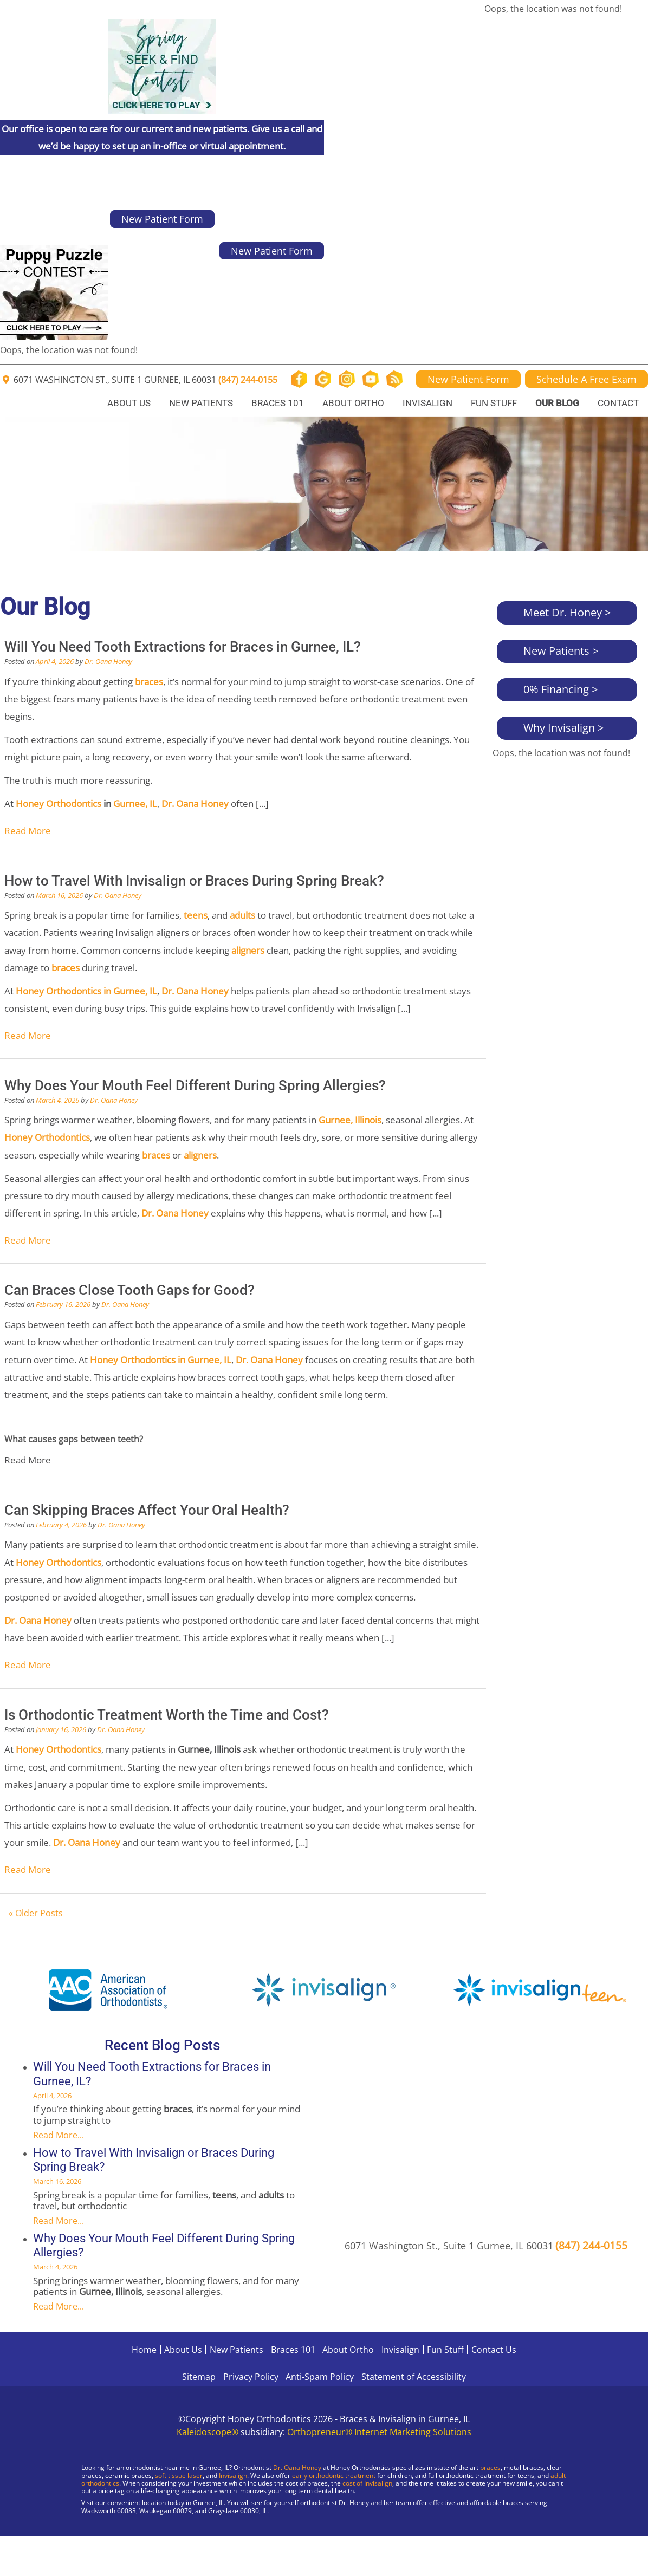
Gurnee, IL (134, 803)
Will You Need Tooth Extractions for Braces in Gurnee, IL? (182, 647)
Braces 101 (277, 403)
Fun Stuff (494, 403)
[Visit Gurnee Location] (92, 2538)
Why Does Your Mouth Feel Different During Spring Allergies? (195, 1085)
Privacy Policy (250, 2377)
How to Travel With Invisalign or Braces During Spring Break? (194, 881)
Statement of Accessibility (413, 2377)
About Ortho (353, 403)
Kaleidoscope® (207, 2432)
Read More (27, 830)
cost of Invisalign (367, 2483)
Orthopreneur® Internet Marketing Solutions (379, 2432)
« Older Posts (36, 1913)
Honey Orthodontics (58, 803)
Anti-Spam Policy (320, 2377)
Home (144, 2350)
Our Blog (557, 403)
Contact (618, 403)
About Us (129, 403)
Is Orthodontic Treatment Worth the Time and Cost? (166, 1715)
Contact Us (493, 2350)
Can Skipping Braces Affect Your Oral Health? (146, 1510)
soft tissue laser (179, 2475)
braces (490, 2467)
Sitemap (199, 2377)
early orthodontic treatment (333, 2475)
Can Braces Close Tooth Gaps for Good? (129, 1290)
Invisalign (427, 403)
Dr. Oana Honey (108, 661)
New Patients (201, 403)
